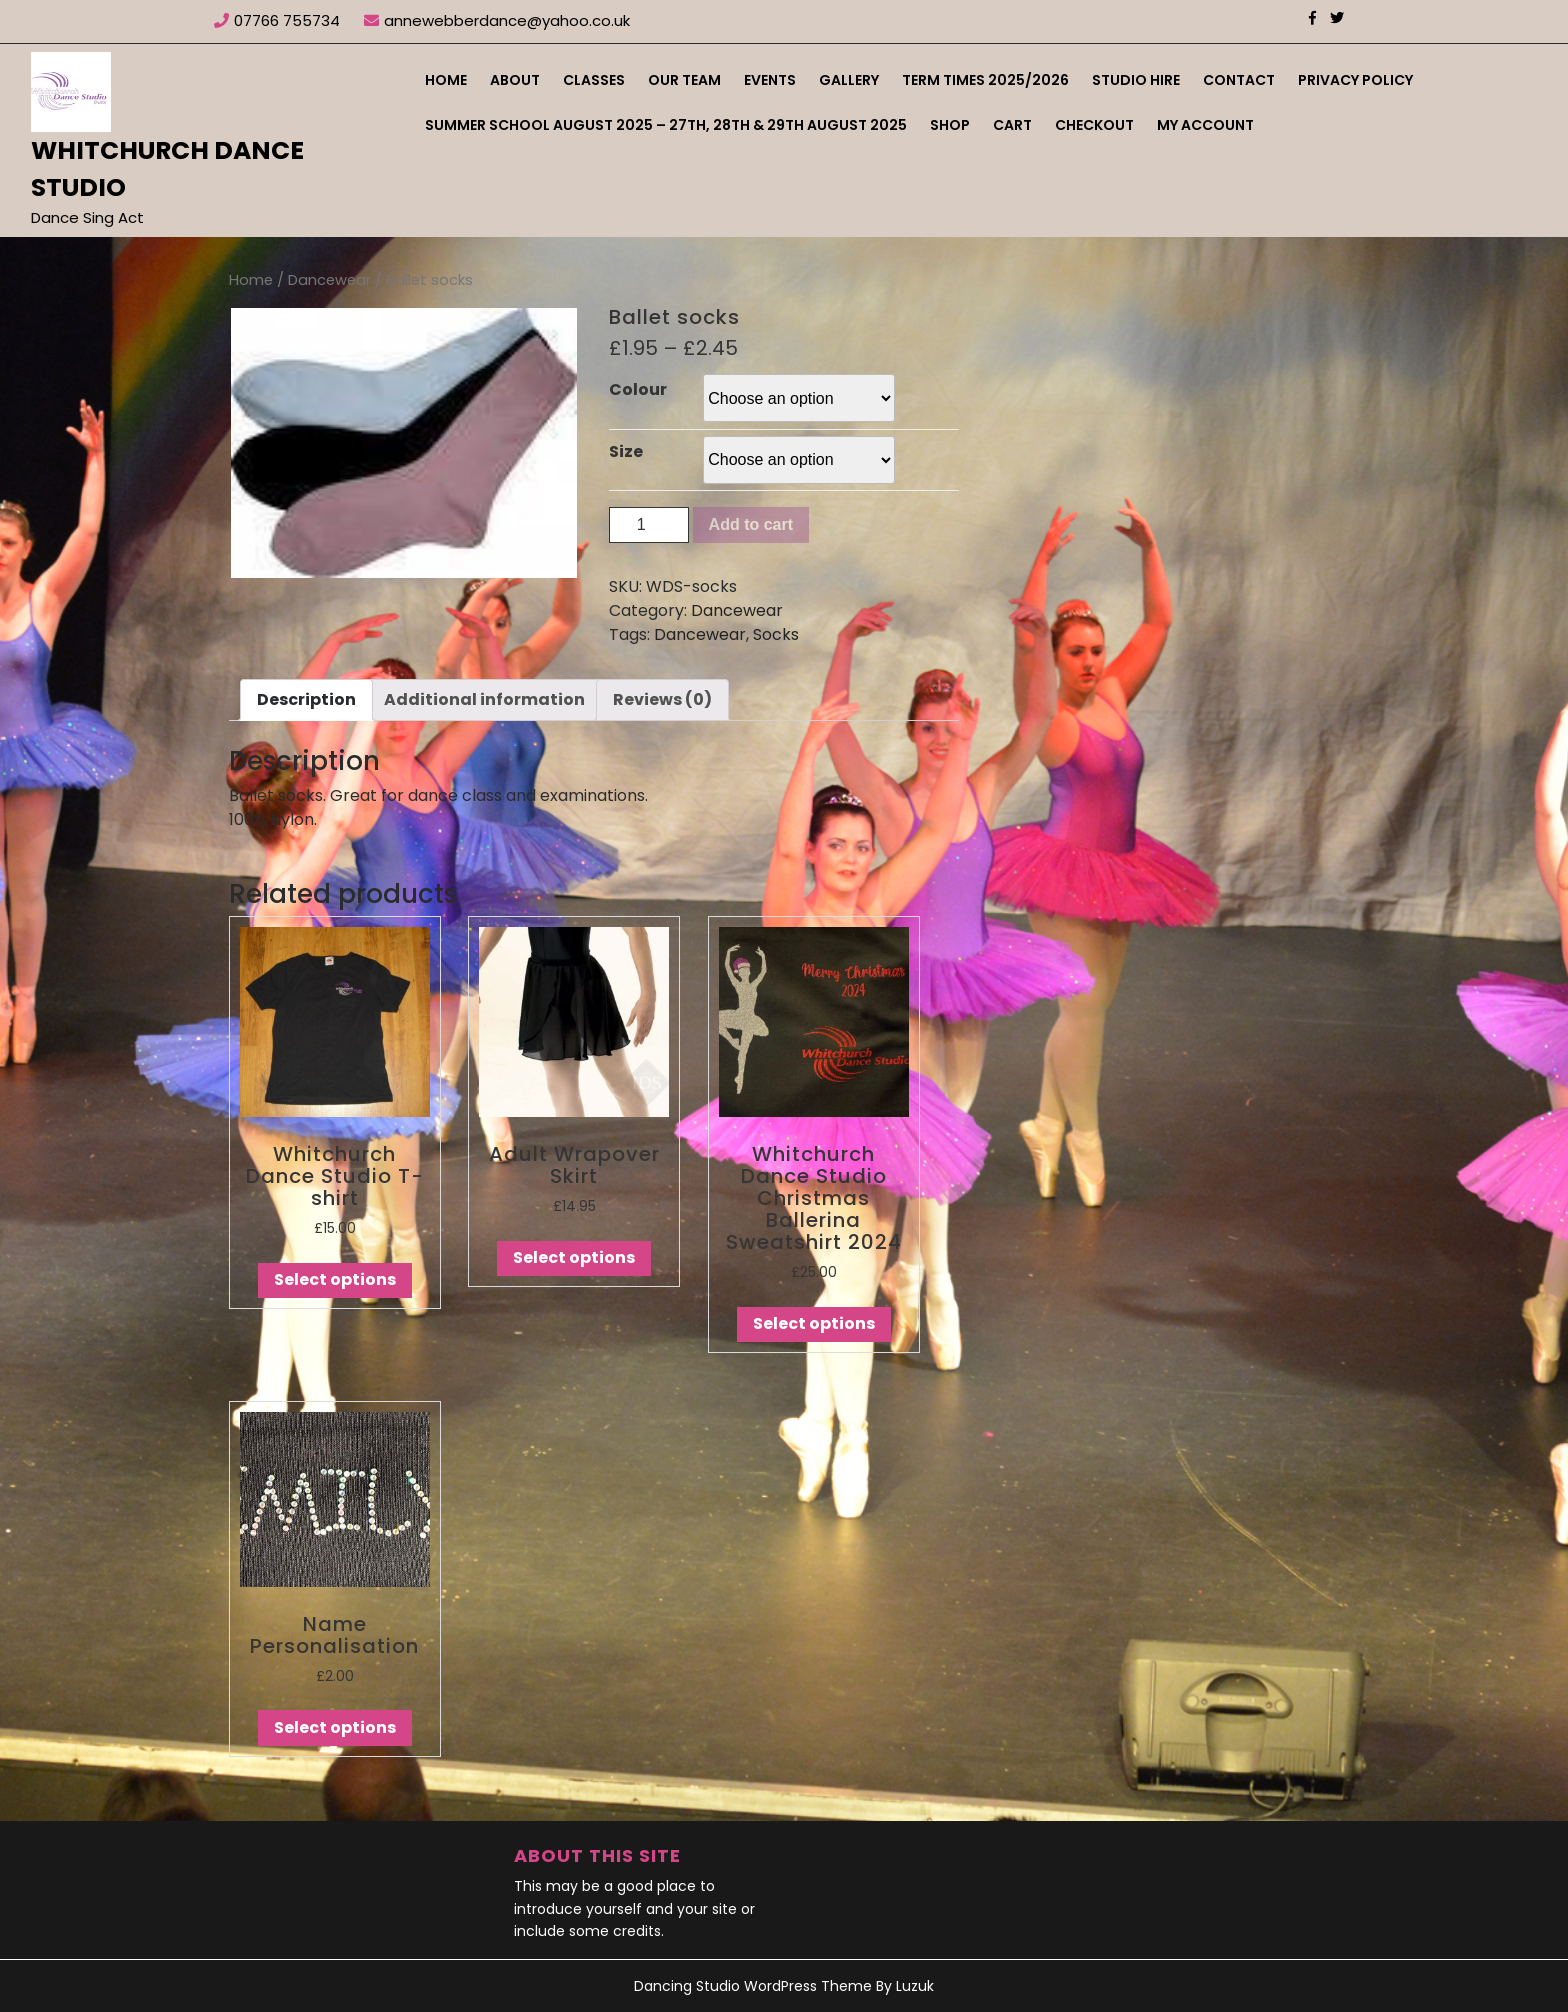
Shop (950, 125)
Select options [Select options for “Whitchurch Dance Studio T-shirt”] (335, 1279)
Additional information (484, 699)
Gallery (849, 80)
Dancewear (329, 280)
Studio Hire (1136, 80)
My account (1205, 125)
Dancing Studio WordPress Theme (753, 1986)
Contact (1239, 80)
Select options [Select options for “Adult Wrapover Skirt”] (574, 1257)
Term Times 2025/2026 (985, 80)
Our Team (684, 80)
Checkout (1094, 125)
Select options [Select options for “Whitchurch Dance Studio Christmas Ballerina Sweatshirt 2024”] (814, 1323)
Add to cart (751, 524)
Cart (1012, 125)
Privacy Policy (1355, 80)
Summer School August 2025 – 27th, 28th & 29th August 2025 (666, 125)
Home (446, 80)
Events (770, 80)
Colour (638, 389)
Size (626, 451)
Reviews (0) (662, 699)
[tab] (306, 700)
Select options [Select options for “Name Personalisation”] (335, 1727)
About (515, 80)
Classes (594, 80)
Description (306, 699)
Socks (776, 634)
